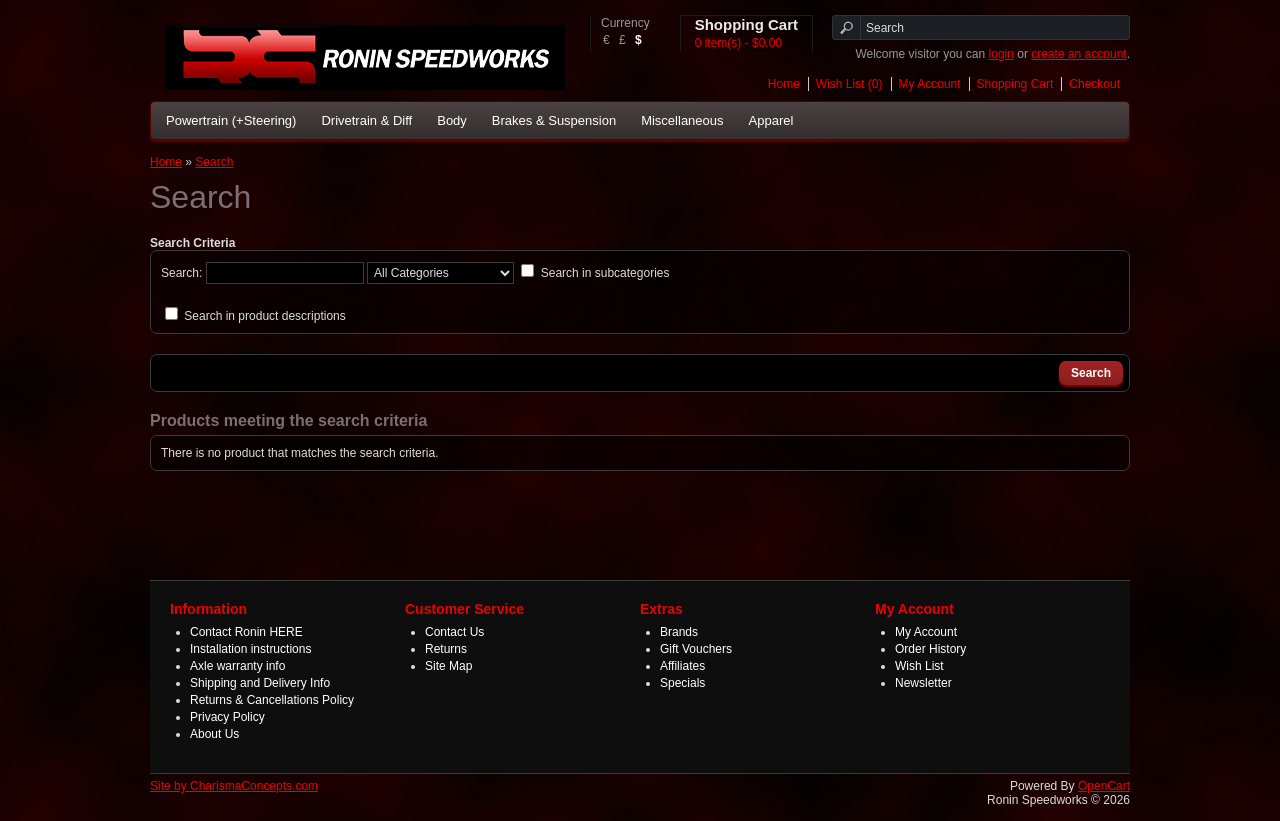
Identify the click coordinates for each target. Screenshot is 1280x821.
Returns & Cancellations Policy (272, 700)
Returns (446, 649)
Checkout (1094, 84)
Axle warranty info (237, 666)
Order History (930, 649)
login (1001, 54)
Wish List (919, 666)
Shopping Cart (1015, 84)
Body (452, 120)
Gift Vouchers (696, 649)
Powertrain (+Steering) (231, 120)
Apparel (771, 120)
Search (214, 162)
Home (784, 84)
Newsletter (923, 683)
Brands (679, 632)
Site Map (448, 666)
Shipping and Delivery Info (260, 683)
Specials (682, 683)
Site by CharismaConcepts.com (234, 786)
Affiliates (682, 666)
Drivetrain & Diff (366, 120)
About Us (214, 734)
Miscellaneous (682, 120)
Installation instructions (250, 649)
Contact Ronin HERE (246, 632)
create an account (1078, 54)
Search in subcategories (605, 273)
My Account (930, 84)
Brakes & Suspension (554, 120)
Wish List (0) (849, 84)
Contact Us (454, 632)
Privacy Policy (227, 717)
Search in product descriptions (264, 316)
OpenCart (1104, 786)
